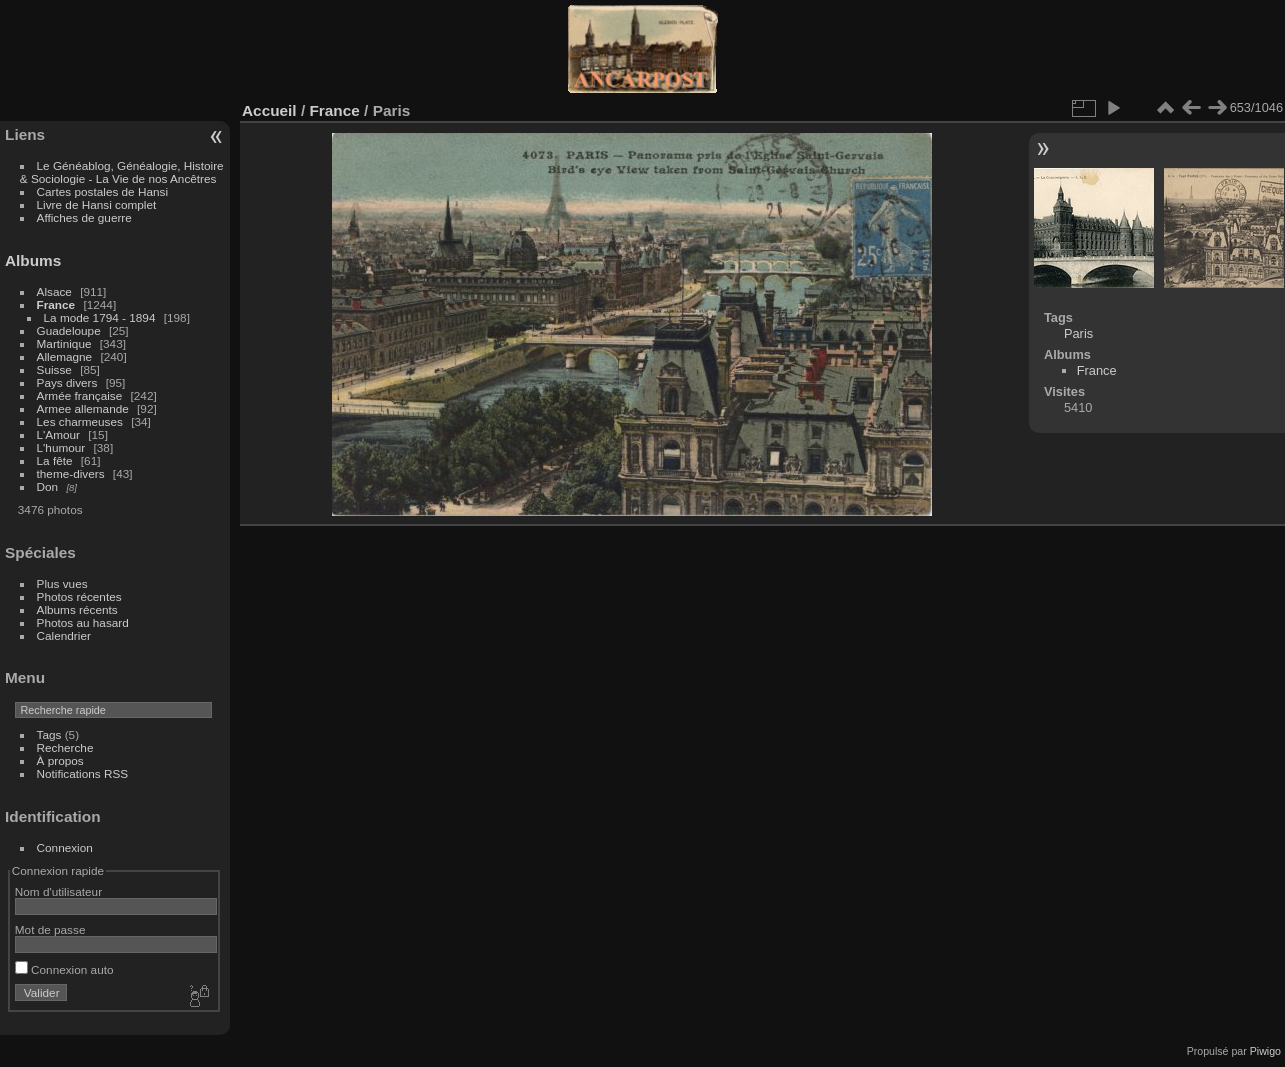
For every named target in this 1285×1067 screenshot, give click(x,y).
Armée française (80, 395)
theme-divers (71, 473)
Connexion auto (64, 969)
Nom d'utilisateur (58, 891)
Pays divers (67, 382)
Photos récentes (79, 596)
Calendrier (64, 635)
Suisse (54, 369)
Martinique (64, 343)
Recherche (65, 747)
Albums (33, 260)
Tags (49, 734)
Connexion (65, 847)
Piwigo (1265, 1051)
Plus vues (62, 583)
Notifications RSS (83, 773)
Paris (1078, 333)
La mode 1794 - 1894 (100, 317)
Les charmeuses (80, 421)
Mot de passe (50, 929)
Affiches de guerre (84, 217)
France (56, 304)
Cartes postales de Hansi (102, 191)
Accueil (269, 110)
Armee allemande (83, 408)
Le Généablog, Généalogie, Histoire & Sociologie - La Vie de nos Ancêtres (122, 172)
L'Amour (58, 434)
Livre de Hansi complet (97, 204)
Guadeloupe (69, 330)
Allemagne (65, 356)
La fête (55, 460)
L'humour (61, 447)
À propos (60, 760)
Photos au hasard (83, 622)
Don (48, 486)
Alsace (54, 291)
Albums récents (77, 609)
